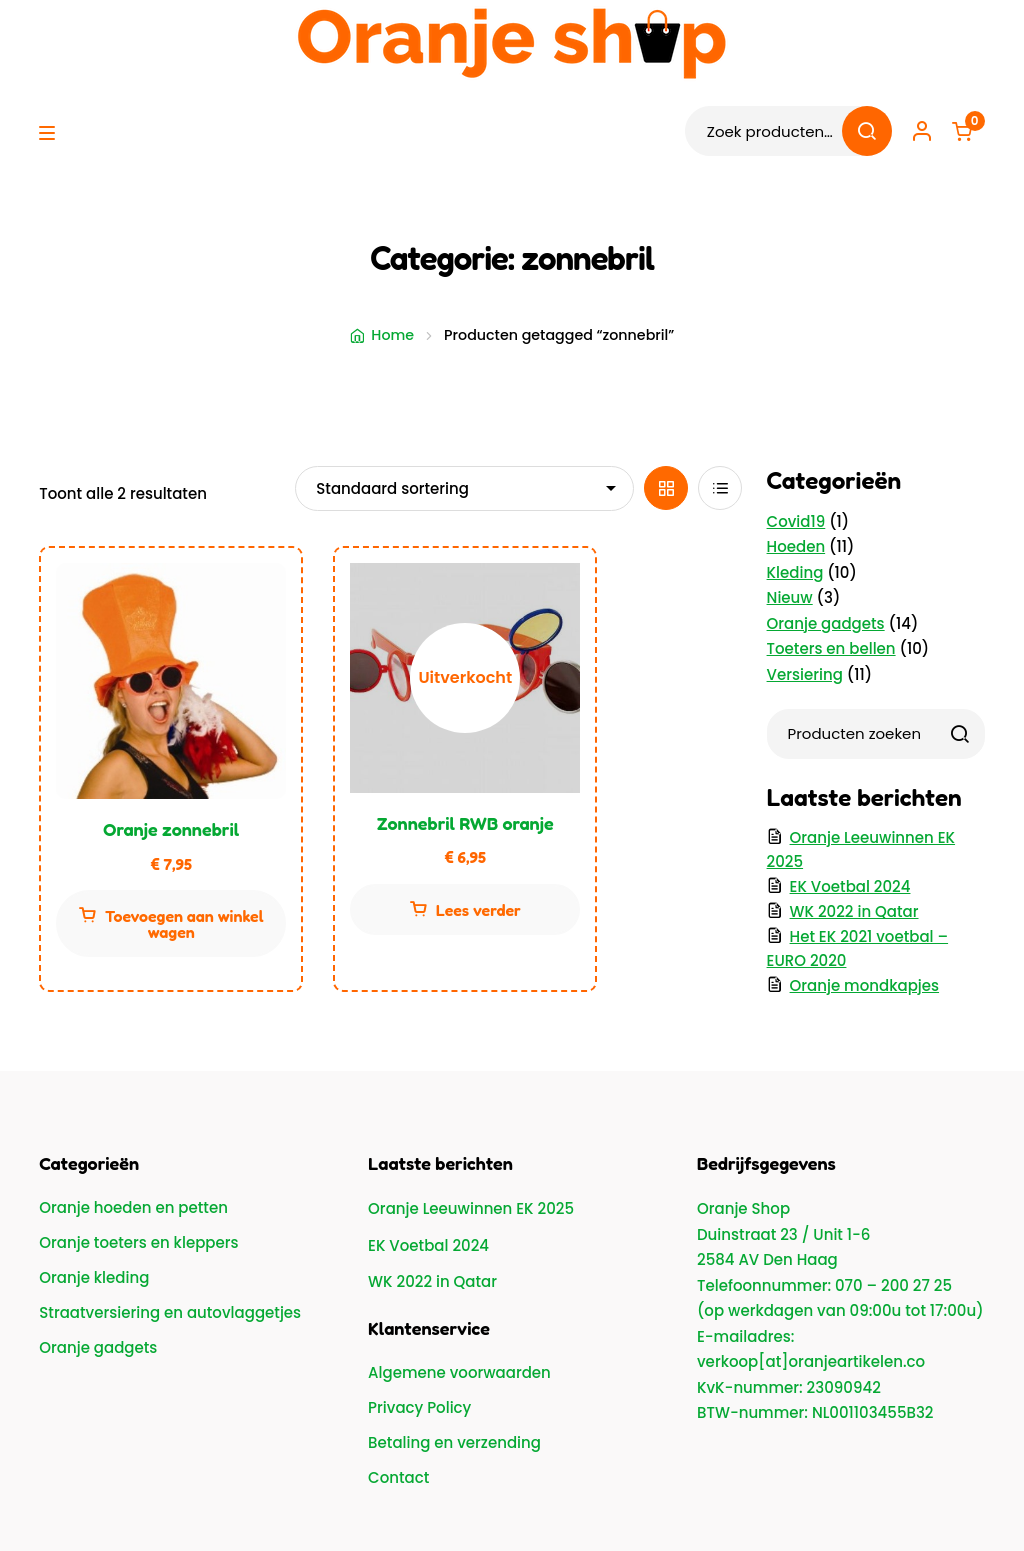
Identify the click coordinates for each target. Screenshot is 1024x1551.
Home (392, 335)
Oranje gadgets (98, 1347)
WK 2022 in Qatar (854, 911)
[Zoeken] (960, 734)
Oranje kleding (94, 1277)
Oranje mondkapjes (864, 985)
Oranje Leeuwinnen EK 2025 (471, 1208)
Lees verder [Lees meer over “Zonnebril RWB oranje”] (478, 910)
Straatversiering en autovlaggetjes (170, 1312)
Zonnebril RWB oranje (465, 823)
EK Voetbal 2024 (850, 886)
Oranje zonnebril (171, 829)
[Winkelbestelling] (464, 488)
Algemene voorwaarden (459, 1372)
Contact (398, 1477)
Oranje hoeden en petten (133, 1207)
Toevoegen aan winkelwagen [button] (184, 924)
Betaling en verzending (454, 1442)
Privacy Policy (419, 1407)
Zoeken (867, 131)
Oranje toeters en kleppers (138, 1242)
